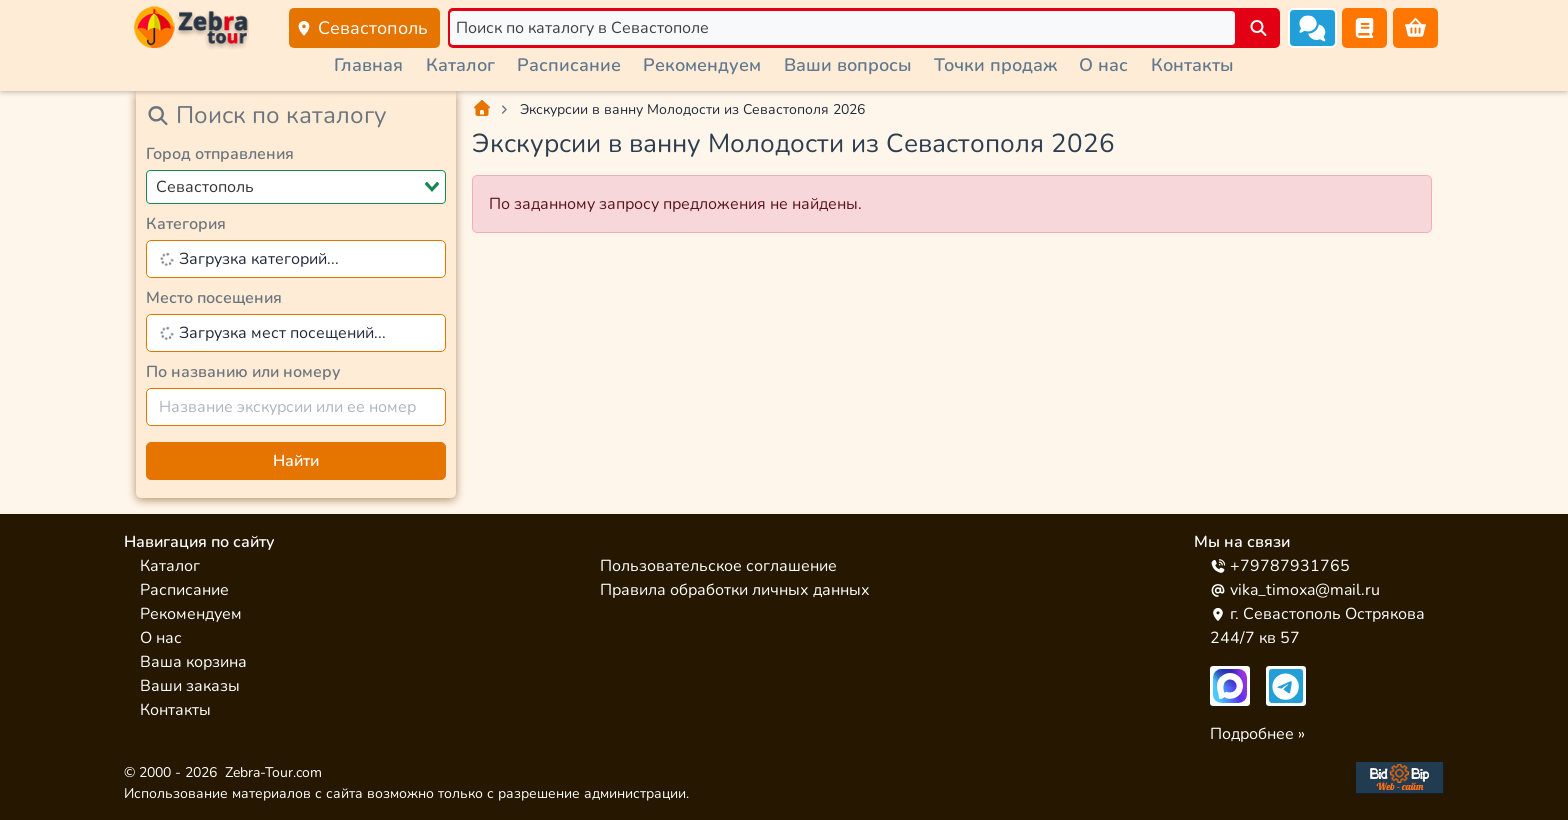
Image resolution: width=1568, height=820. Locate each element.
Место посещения (214, 298)
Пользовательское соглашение (718, 566)
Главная (368, 65)
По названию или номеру (243, 372)
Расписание (569, 65)
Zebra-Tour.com (273, 772)
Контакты (1192, 65)
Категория (186, 224)
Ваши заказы (190, 686)
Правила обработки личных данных (735, 590)
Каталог (460, 65)
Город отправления (220, 154)
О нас (1103, 65)
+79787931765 (1280, 566)
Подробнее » (1257, 734)
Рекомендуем (702, 65)
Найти (296, 461)
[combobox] (296, 187)
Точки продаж (995, 65)
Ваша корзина (193, 662)
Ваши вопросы (848, 65)
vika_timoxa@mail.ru (1295, 590)
